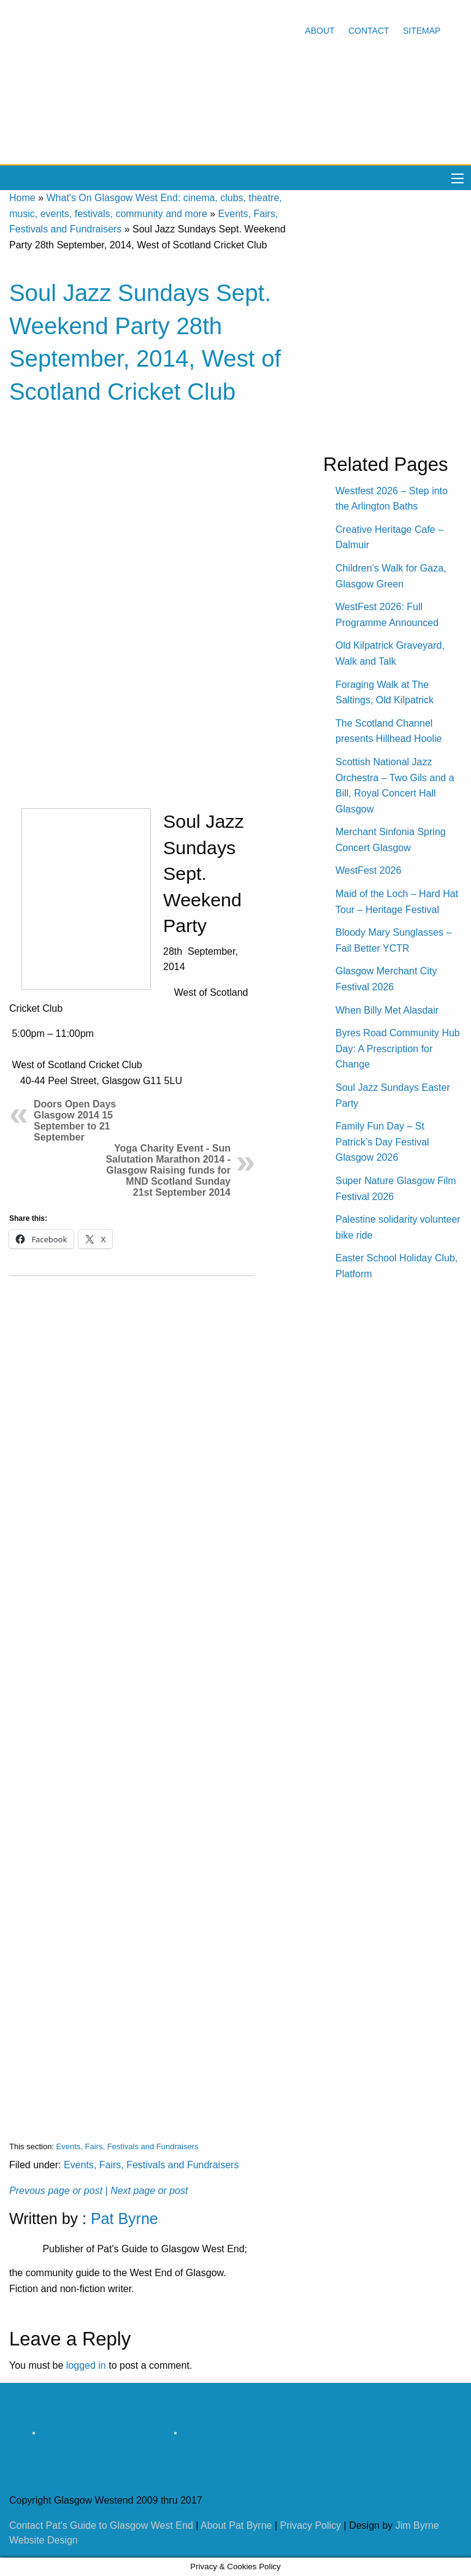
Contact (368, 31)
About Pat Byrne (236, 2525)
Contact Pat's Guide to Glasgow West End (101, 2525)
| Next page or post (146, 2190)
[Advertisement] (132, 1699)
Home (22, 198)
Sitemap (421, 31)
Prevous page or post (55, 2190)
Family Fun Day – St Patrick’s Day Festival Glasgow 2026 (382, 1142)
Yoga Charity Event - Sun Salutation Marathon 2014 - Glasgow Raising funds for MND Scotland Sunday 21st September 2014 (168, 1170)
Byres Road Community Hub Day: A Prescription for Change (397, 1048)
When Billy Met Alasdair (386, 1010)
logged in (86, 2365)
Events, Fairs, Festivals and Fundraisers (127, 2146)
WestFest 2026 (368, 870)
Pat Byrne (124, 2218)
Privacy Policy (311, 2525)
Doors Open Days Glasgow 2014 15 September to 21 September (75, 1120)
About (319, 31)
